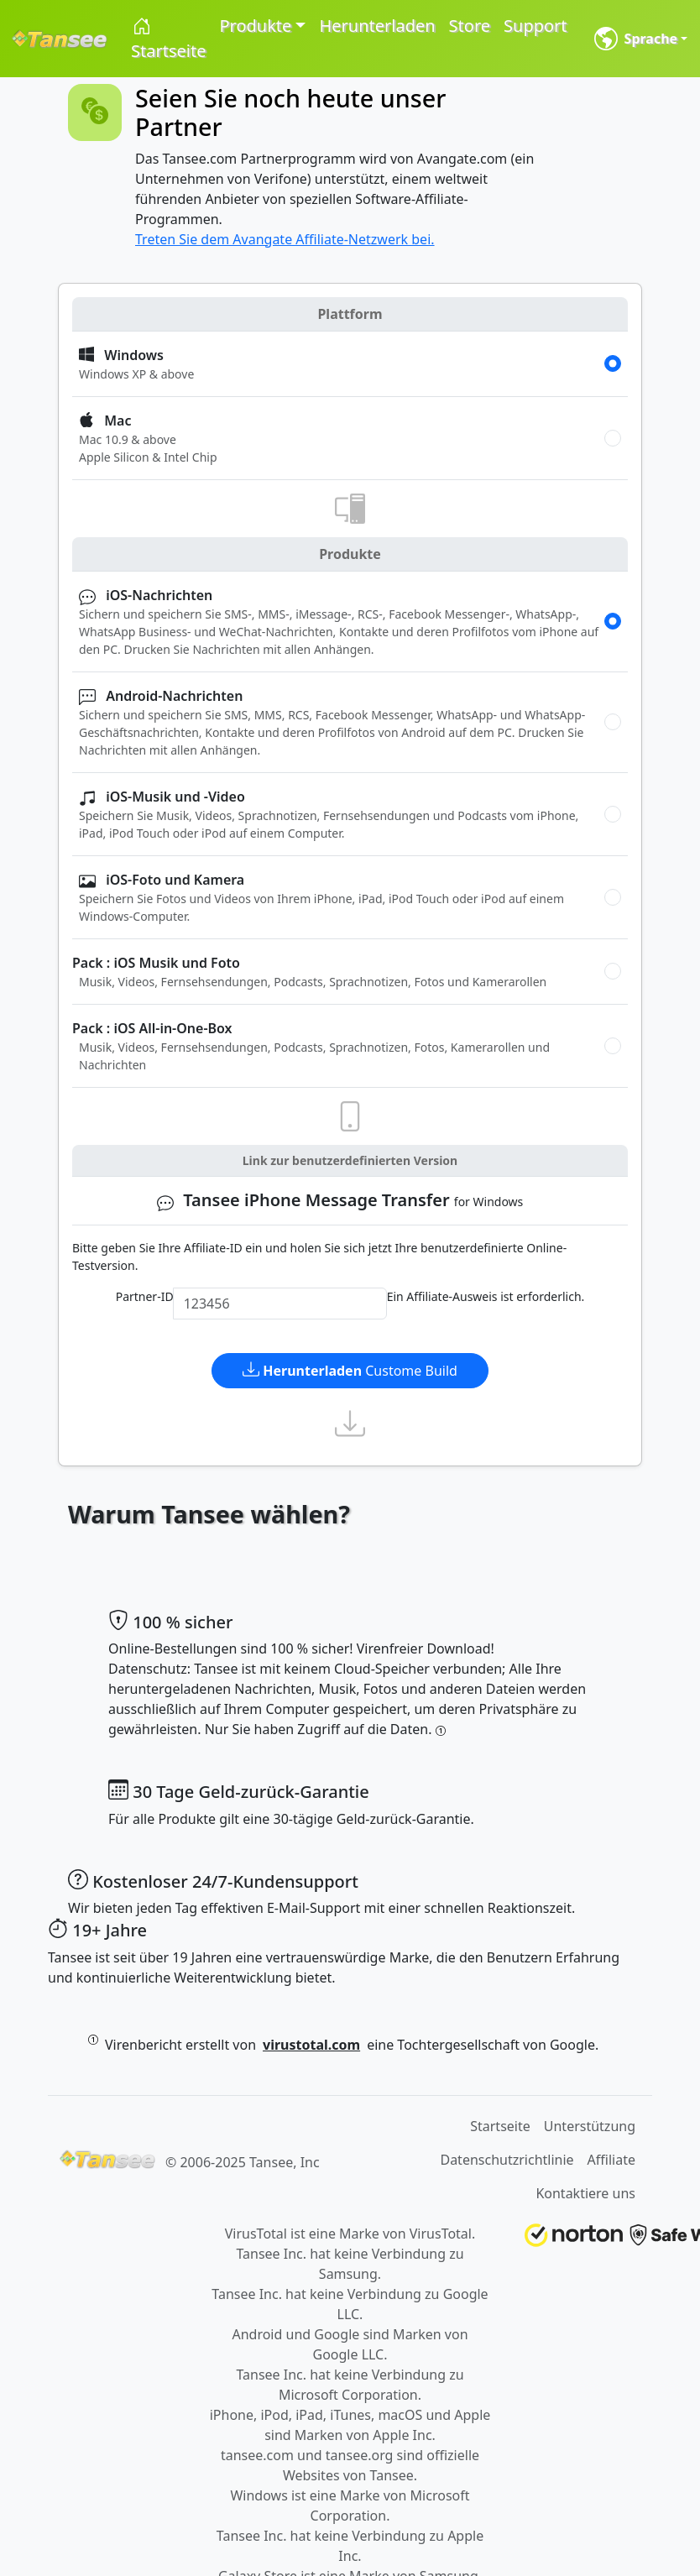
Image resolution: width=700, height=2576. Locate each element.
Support (535, 25)
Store (469, 25)
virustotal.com (311, 2044)
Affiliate (611, 2159)
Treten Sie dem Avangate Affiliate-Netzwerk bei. (285, 239)
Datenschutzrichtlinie (506, 2159)
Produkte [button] (255, 25)
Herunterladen (377, 25)
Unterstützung (589, 2126)
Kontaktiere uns (585, 2193)
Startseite (168, 39)
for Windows (340, 1200)
